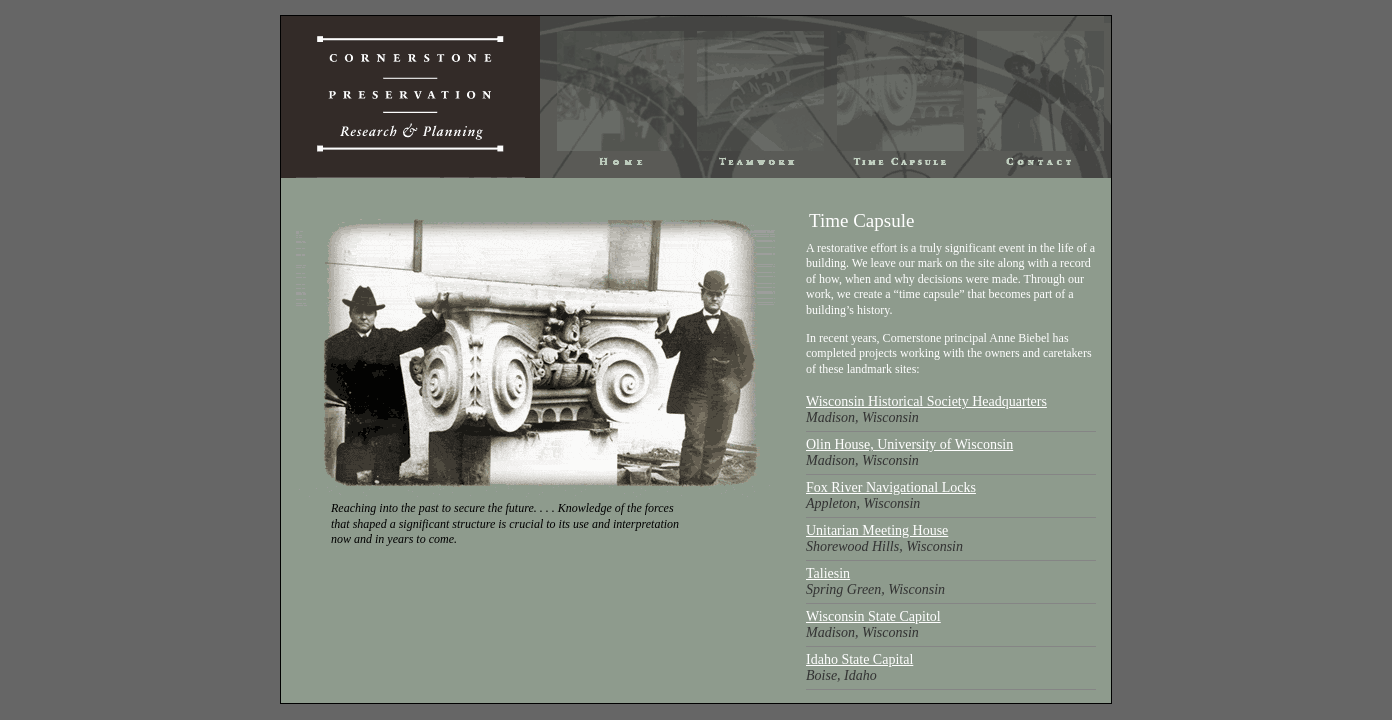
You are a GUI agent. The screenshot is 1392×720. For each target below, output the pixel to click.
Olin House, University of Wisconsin (909, 444)
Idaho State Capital (859, 659)
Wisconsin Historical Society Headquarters (926, 401)
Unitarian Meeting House (877, 530)
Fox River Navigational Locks (891, 487)
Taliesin (828, 573)
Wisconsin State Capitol (873, 616)
